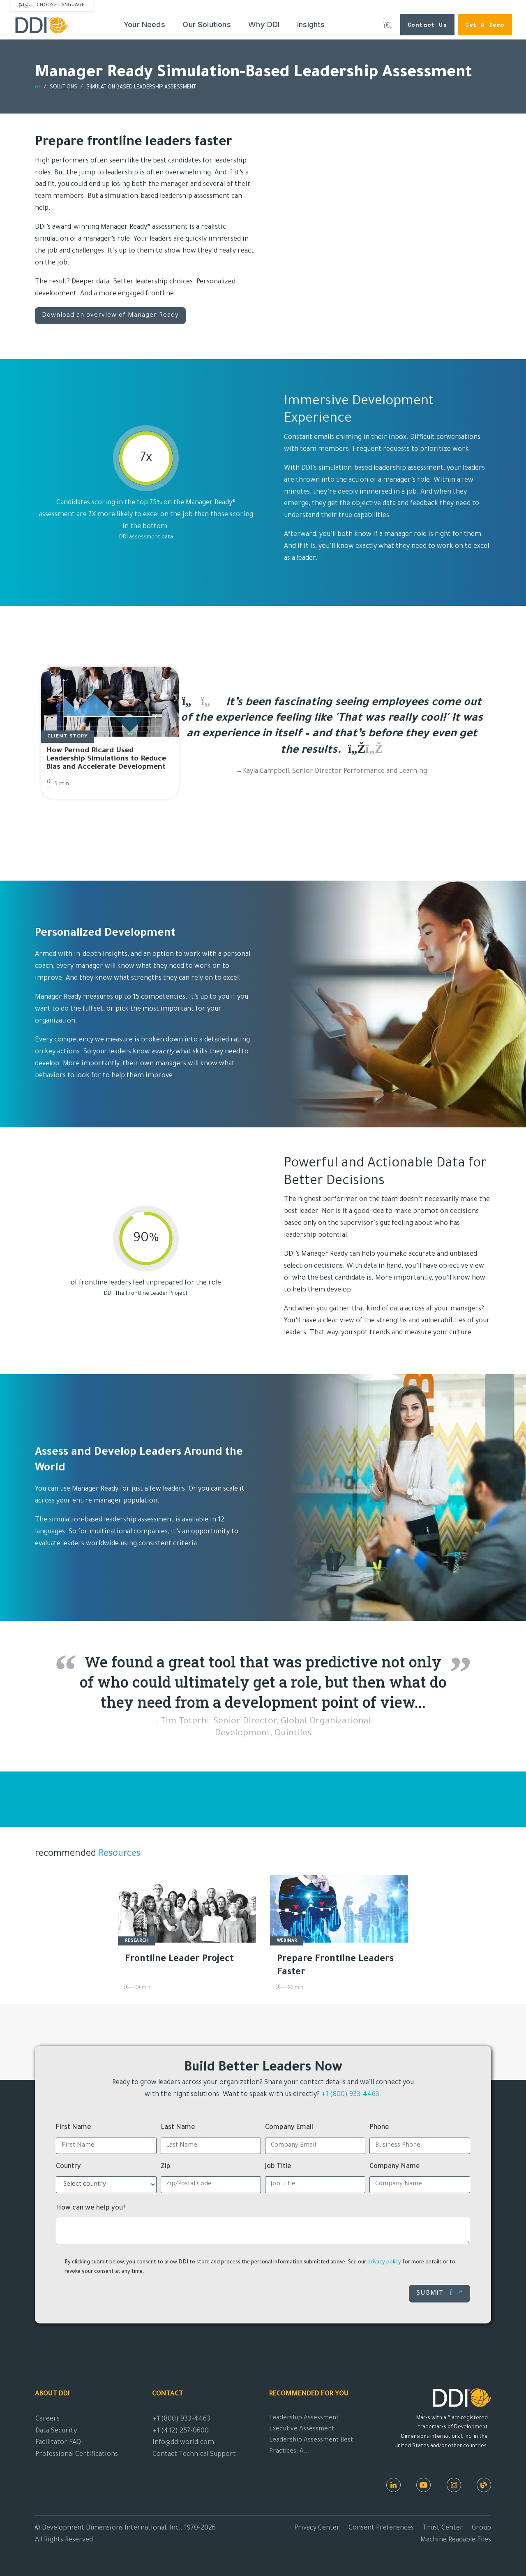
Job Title (278, 2166)
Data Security (56, 2431)
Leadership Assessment (304, 2418)
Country (68, 2166)
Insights (311, 24)
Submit (439, 2293)
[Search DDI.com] (388, 24)
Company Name (394, 2166)
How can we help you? (91, 2208)
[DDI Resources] (484, 2485)
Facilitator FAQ (58, 2442)
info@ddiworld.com (183, 2442)
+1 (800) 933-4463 (350, 2094)
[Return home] (38, 88)
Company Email (289, 2127)
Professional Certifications (76, 2454)
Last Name (178, 2127)
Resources (118, 1854)
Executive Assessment (301, 2429)
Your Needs (144, 24)
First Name (73, 2127)
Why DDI (263, 24)
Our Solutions (206, 24)
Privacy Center (317, 2528)
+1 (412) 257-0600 (180, 2431)
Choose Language (61, 5)
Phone (379, 2127)
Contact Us (427, 24)
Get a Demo (485, 24)
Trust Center (442, 2528)
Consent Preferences (381, 2528)
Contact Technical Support (194, 2454)
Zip (166, 2166)
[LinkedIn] (393, 2485)
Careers (47, 2419)
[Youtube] (423, 2485)
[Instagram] (454, 2485)
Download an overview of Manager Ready (110, 315)
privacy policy (384, 2262)
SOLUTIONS (63, 87)
